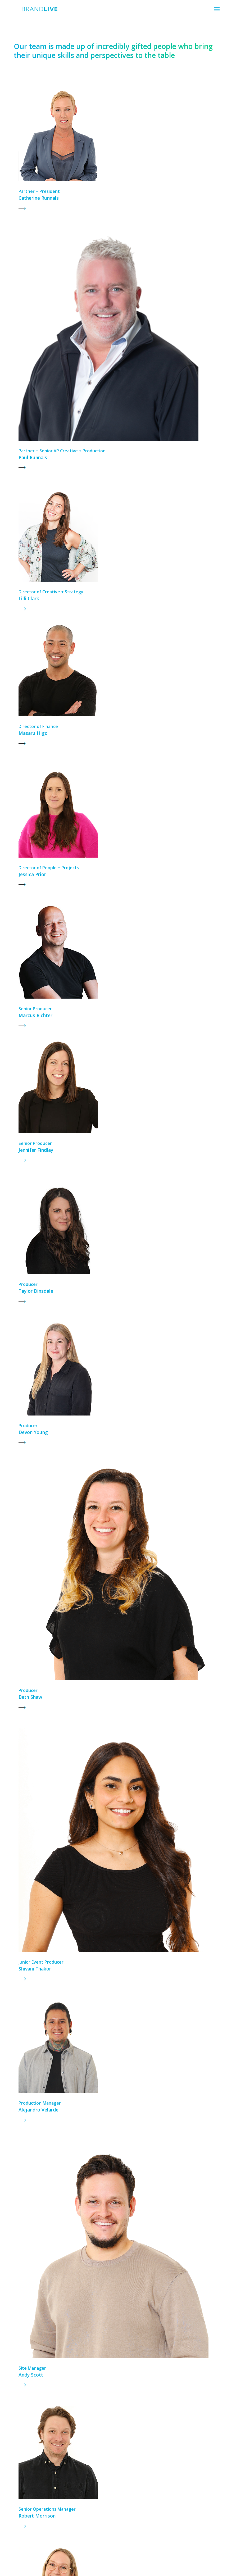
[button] (217, 9)
